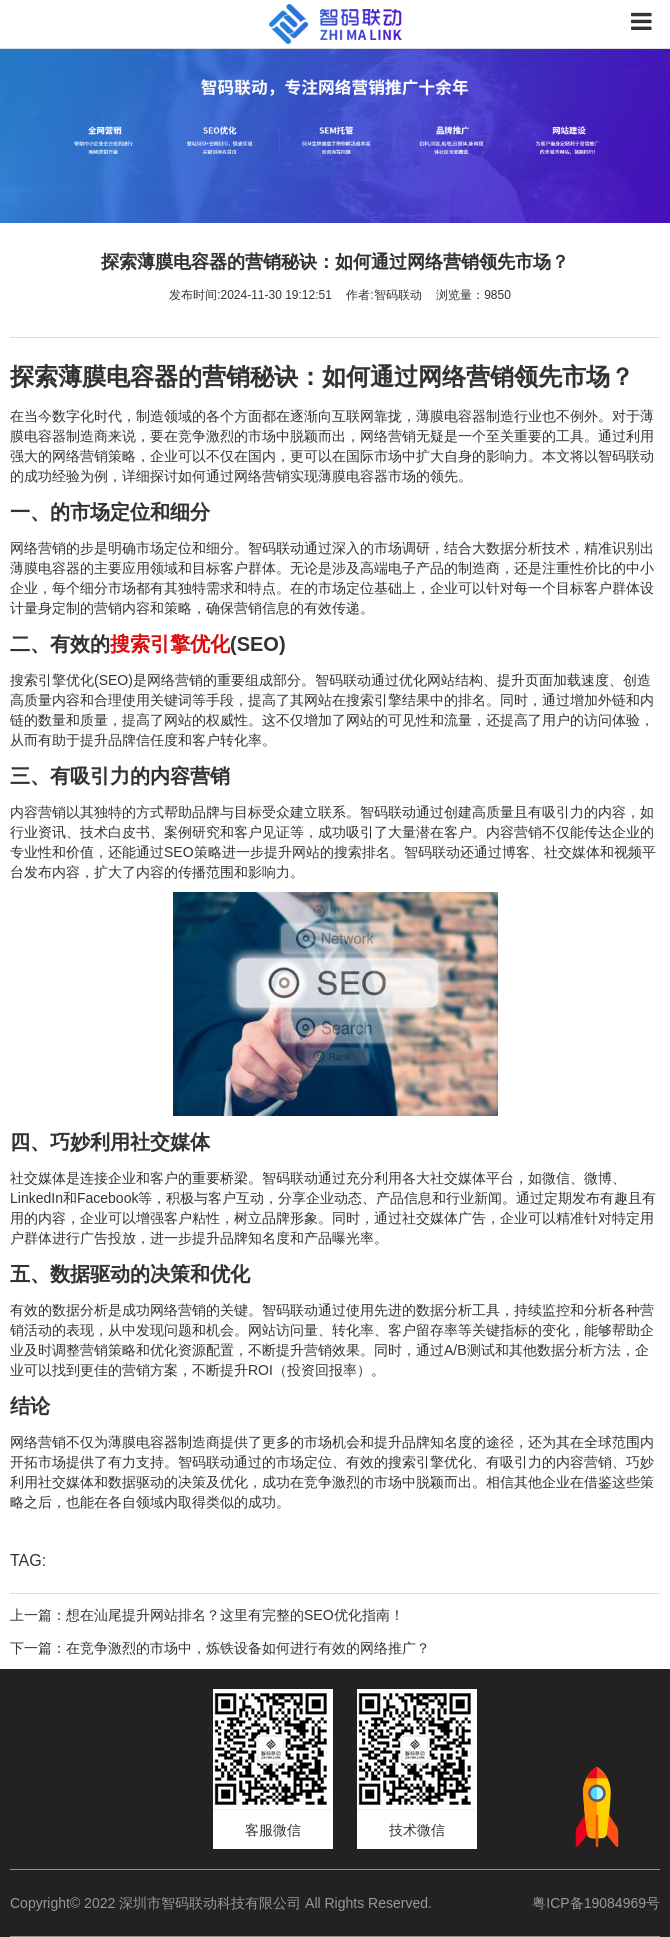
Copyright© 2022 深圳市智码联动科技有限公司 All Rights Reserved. (228, 1903)
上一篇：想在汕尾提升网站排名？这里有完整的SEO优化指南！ (207, 1615)
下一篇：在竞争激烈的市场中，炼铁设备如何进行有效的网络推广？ (220, 1648)
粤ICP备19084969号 (596, 1903)
